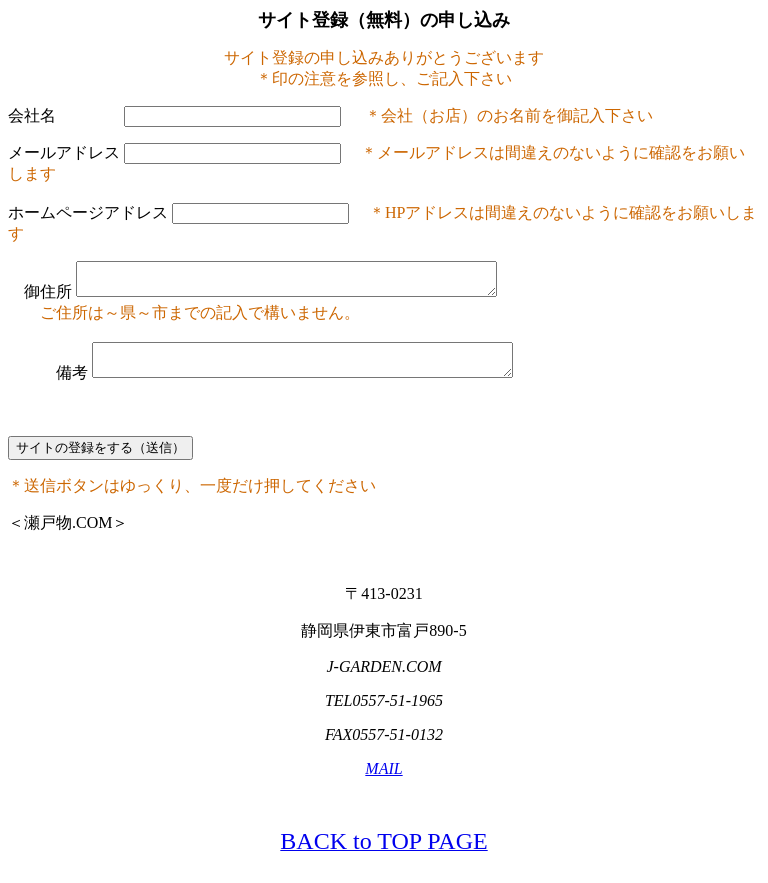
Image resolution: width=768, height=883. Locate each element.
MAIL (383, 780)
